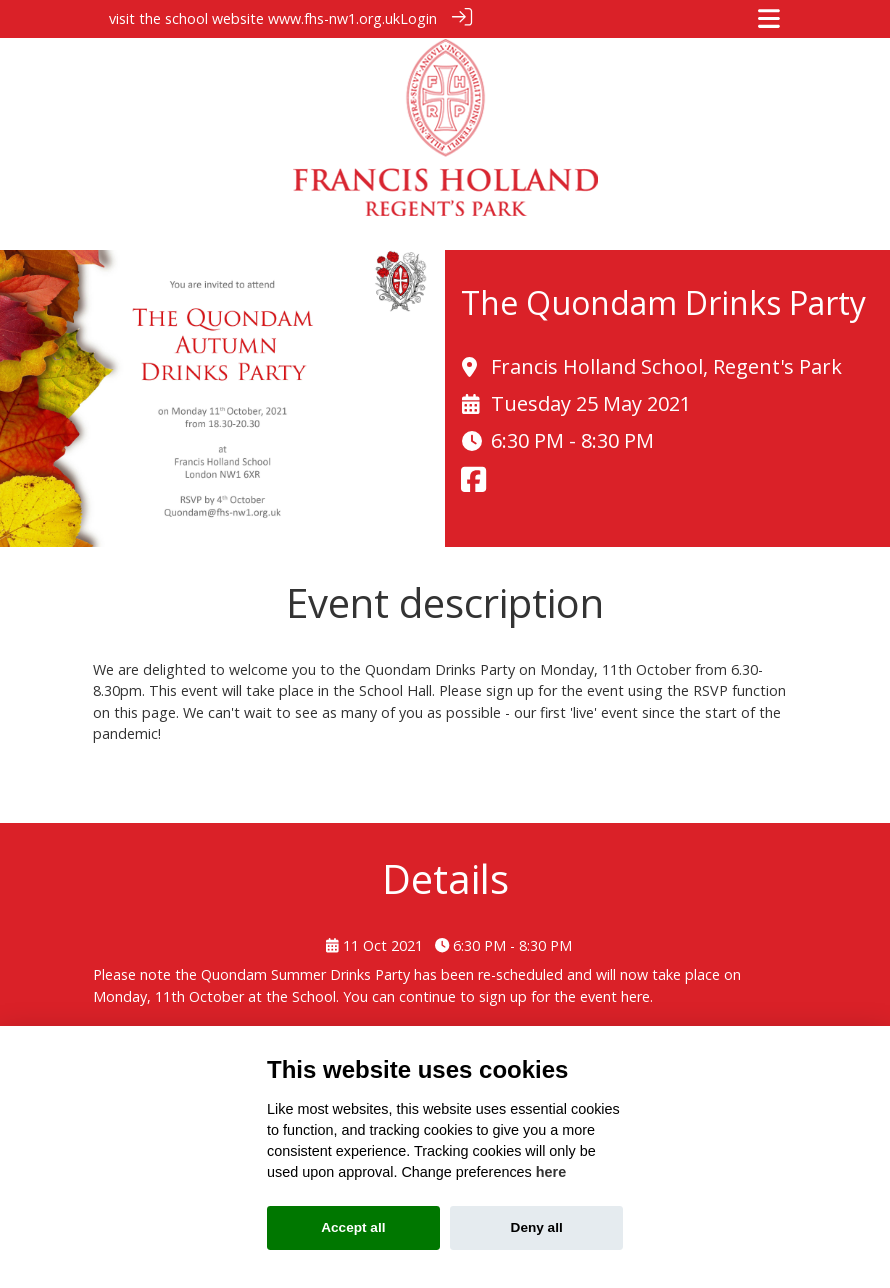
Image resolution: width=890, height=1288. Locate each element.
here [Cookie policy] (551, 1172)
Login (418, 18)
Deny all (537, 1227)
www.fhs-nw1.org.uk (334, 18)
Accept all (353, 1227)
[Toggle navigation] (769, 18)
